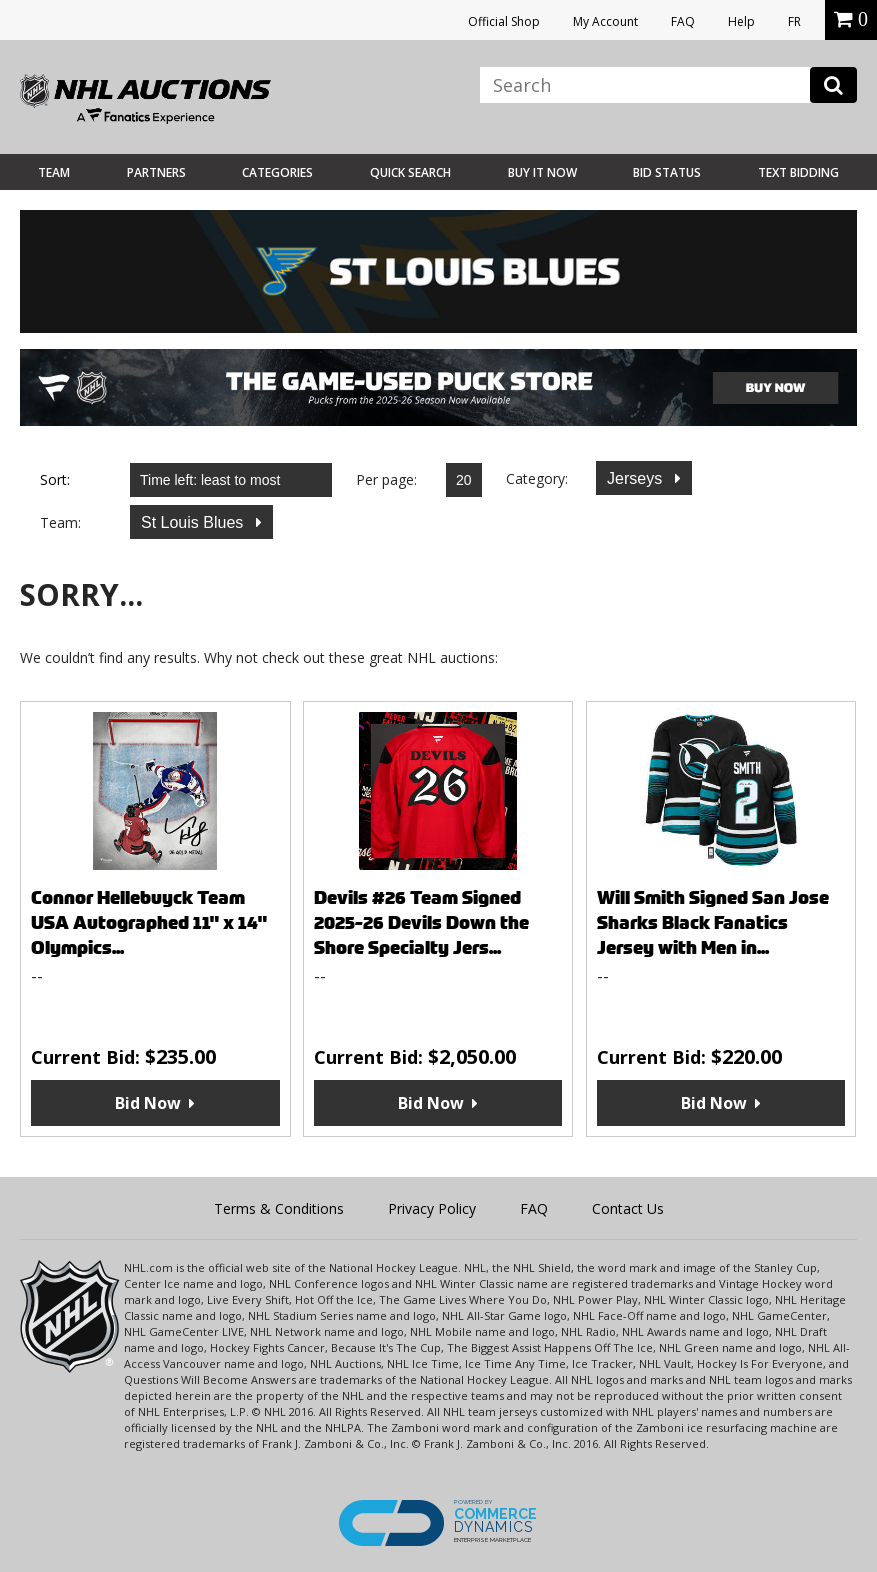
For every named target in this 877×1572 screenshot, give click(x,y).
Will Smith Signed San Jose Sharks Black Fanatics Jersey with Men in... (713, 922)
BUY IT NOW (542, 172)
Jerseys (637, 478)
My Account (605, 21)
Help (741, 21)
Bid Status (667, 172)
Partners (156, 172)
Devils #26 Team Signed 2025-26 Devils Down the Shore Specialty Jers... (421, 922)
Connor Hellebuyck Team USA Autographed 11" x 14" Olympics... (149, 922)
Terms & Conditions (279, 1208)
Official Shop (504, 21)
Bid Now (148, 1103)
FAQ (683, 21)
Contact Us (628, 1208)
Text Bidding (798, 172)
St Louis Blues (194, 522)
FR (794, 21)
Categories (277, 172)
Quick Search (410, 172)
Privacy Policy (432, 1208)
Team (54, 172)
